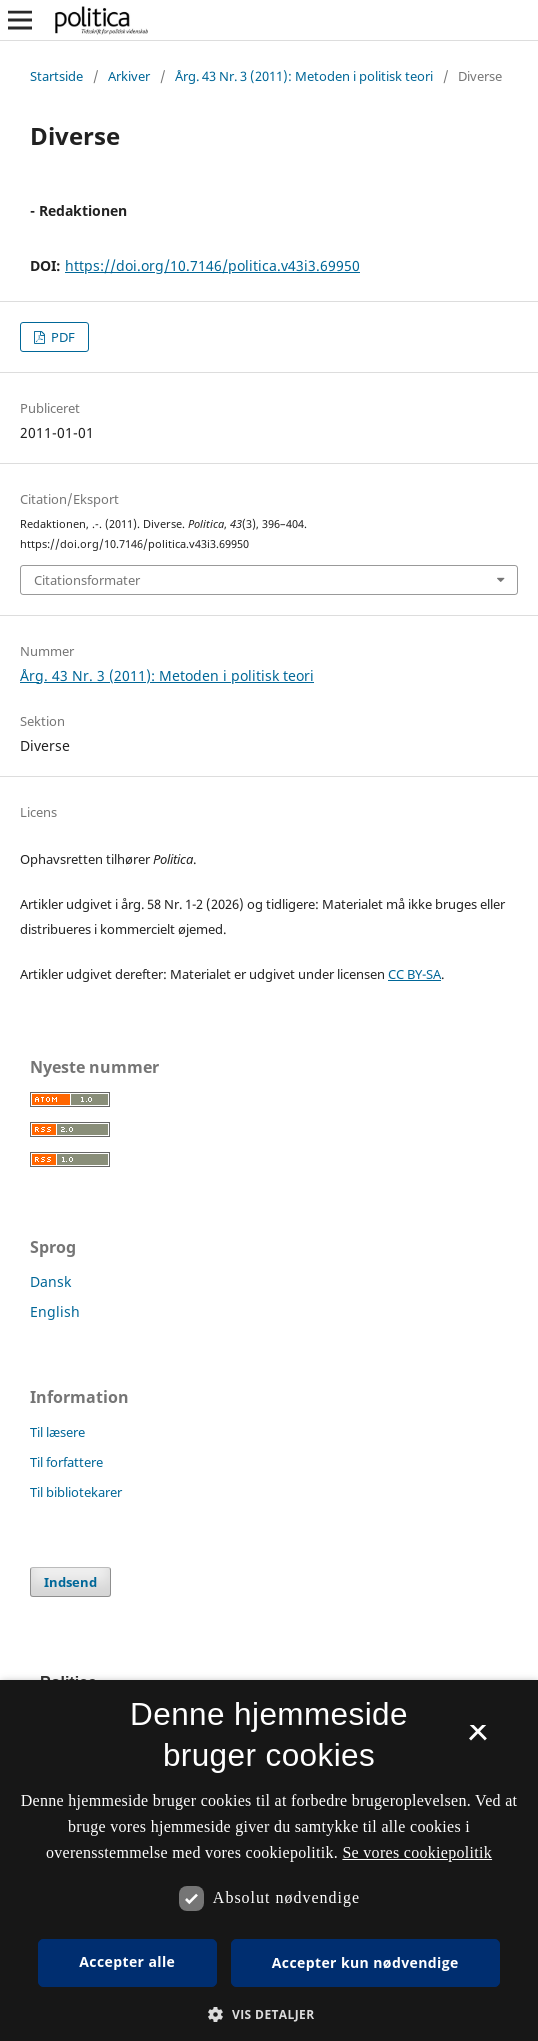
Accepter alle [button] (127, 1961)
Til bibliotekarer (76, 1492)
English (55, 1311)
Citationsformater (87, 580)
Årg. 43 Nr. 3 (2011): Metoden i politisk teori (304, 76)
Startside (56, 76)
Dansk (50, 1281)
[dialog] (269, 1860)
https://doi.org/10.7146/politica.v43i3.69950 (212, 265)
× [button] (477, 1739)
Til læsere (57, 1432)
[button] (268, 2014)
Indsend (70, 1582)
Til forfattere (66, 1462)
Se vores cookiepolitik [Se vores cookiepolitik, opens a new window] (417, 1852)
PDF (61, 337)
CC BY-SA (414, 974)
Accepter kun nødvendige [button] (365, 1962)
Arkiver (129, 76)
